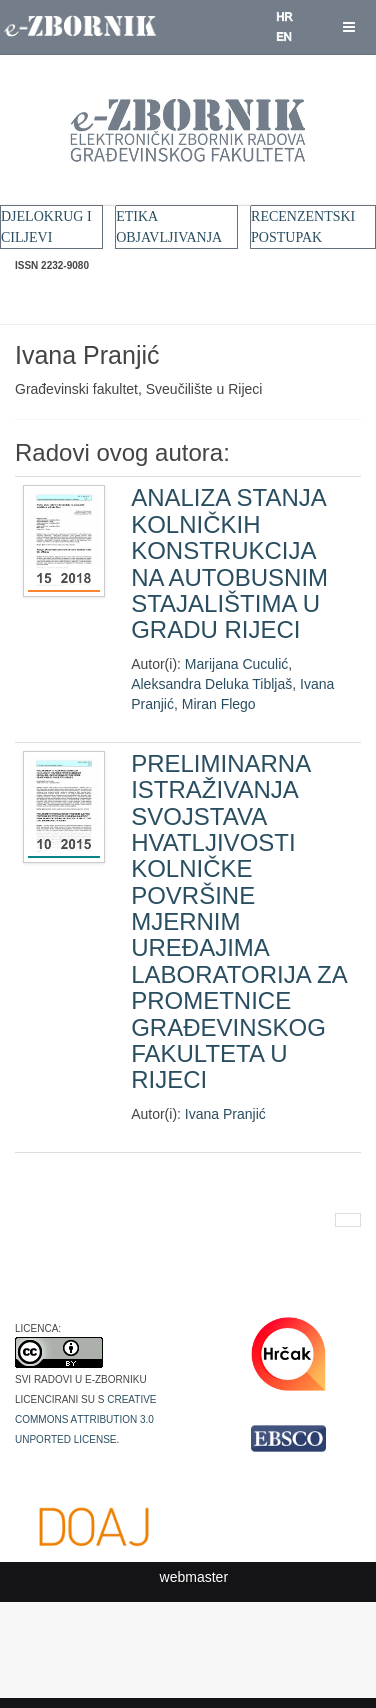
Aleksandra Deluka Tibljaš (211, 684)
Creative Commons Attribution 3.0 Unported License (86, 1418)
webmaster (194, 1577)
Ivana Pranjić (225, 1114)
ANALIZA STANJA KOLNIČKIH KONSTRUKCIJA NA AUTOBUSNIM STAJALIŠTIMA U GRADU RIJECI (229, 563)
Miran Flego (219, 704)
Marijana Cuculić (236, 664)
